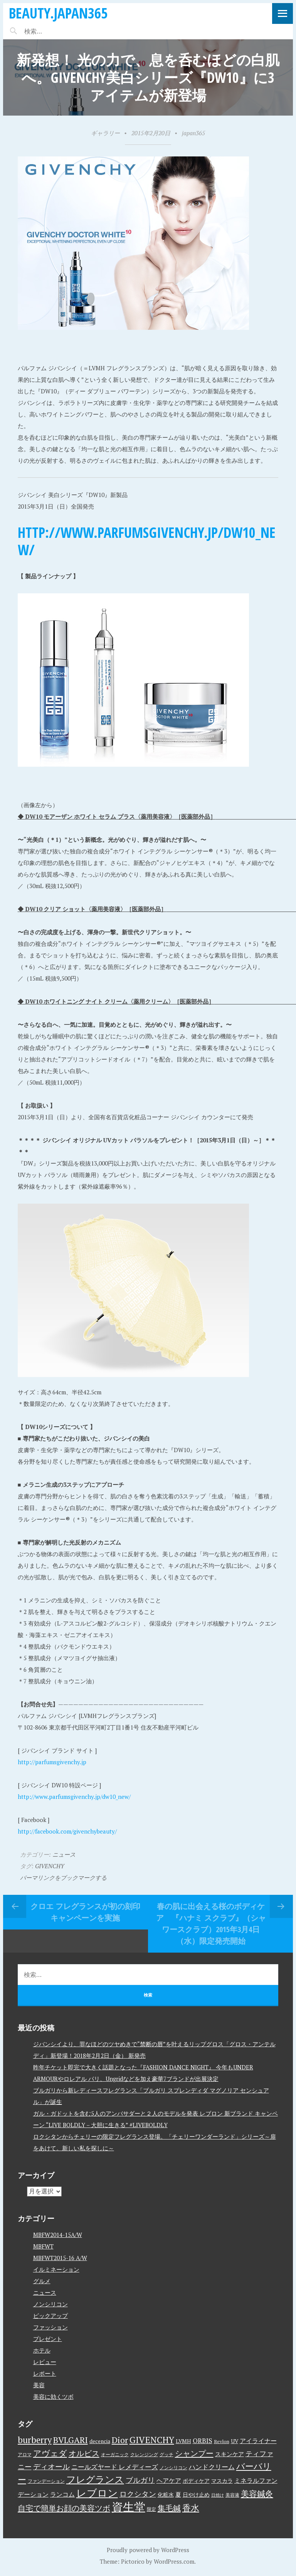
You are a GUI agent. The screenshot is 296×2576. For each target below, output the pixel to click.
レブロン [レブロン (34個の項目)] (97, 2492)
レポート (44, 2373)
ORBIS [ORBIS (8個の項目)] (202, 2440)
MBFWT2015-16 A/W (60, 2258)
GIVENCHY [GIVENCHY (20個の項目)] (152, 2439)
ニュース (64, 1854)
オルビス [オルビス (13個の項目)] (84, 2453)
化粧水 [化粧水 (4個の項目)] (166, 2494)
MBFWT (43, 2246)
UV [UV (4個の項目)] (234, 2441)
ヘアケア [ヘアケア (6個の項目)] (168, 2480)
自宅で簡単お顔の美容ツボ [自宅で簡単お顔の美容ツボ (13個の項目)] (64, 2508)
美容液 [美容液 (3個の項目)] (232, 2495)
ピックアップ (50, 2315)
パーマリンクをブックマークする (63, 1877)
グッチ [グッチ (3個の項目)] (166, 2454)
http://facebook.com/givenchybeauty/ (67, 1831)
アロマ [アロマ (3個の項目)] (25, 2454)
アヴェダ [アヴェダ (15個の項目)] (50, 2453)
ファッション (50, 2327)
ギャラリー (105, 133)
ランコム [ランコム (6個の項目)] (62, 2494)
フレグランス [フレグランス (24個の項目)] (95, 2479)
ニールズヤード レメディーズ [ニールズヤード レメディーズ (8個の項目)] (114, 2466)
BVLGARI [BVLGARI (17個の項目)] (70, 2439)
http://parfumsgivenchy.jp (52, 1762)
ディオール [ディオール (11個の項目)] (51, 2467)
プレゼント (47, 2339)
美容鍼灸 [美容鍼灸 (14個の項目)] (257, 2493)
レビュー (44, 2362)
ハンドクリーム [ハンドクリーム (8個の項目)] (212, 2466)
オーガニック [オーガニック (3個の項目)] (115, 2454)
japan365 (193, 133)
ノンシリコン (50, 2304)
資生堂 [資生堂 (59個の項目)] (128, 2506)
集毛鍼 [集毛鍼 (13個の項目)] (169, 2508)
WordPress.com (174, 2561)
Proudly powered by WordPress (148, 2550)
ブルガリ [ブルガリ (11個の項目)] (140, 2480)
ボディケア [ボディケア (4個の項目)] (196, 2480)
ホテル (41, 2350)
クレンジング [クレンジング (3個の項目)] (144, 2454)
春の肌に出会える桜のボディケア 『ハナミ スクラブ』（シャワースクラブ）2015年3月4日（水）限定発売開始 (211, 1923)
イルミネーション (56, 2269)
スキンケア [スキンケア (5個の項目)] (229, 2454)
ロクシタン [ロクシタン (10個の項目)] (137, 2494)
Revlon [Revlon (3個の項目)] (221, 2441)
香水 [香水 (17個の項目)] (190, 2507)
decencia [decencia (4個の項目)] (99, 2441)
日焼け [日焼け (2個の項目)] (217, 2495)
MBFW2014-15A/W (57, 2234)
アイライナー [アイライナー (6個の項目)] (258, 2441)
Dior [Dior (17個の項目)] (120, 2439)
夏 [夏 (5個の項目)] (178, 2494)
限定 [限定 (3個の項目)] (151, 2509)
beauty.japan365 (58, 13)
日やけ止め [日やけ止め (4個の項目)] (196, 2494)
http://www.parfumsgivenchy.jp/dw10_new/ (147, 540)
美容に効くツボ (53, 2396)
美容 (39, 2385)
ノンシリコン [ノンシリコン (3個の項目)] (173, 2467)
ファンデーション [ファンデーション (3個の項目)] (46, 2481)
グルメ (41, 2281)
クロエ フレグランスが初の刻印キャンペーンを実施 (85, 1912)
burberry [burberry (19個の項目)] (35, 2439)
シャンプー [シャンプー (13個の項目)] (194, 2453)
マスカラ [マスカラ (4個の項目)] (222, 2480)
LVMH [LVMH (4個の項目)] (183, 2441)
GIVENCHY (49, 1866)
